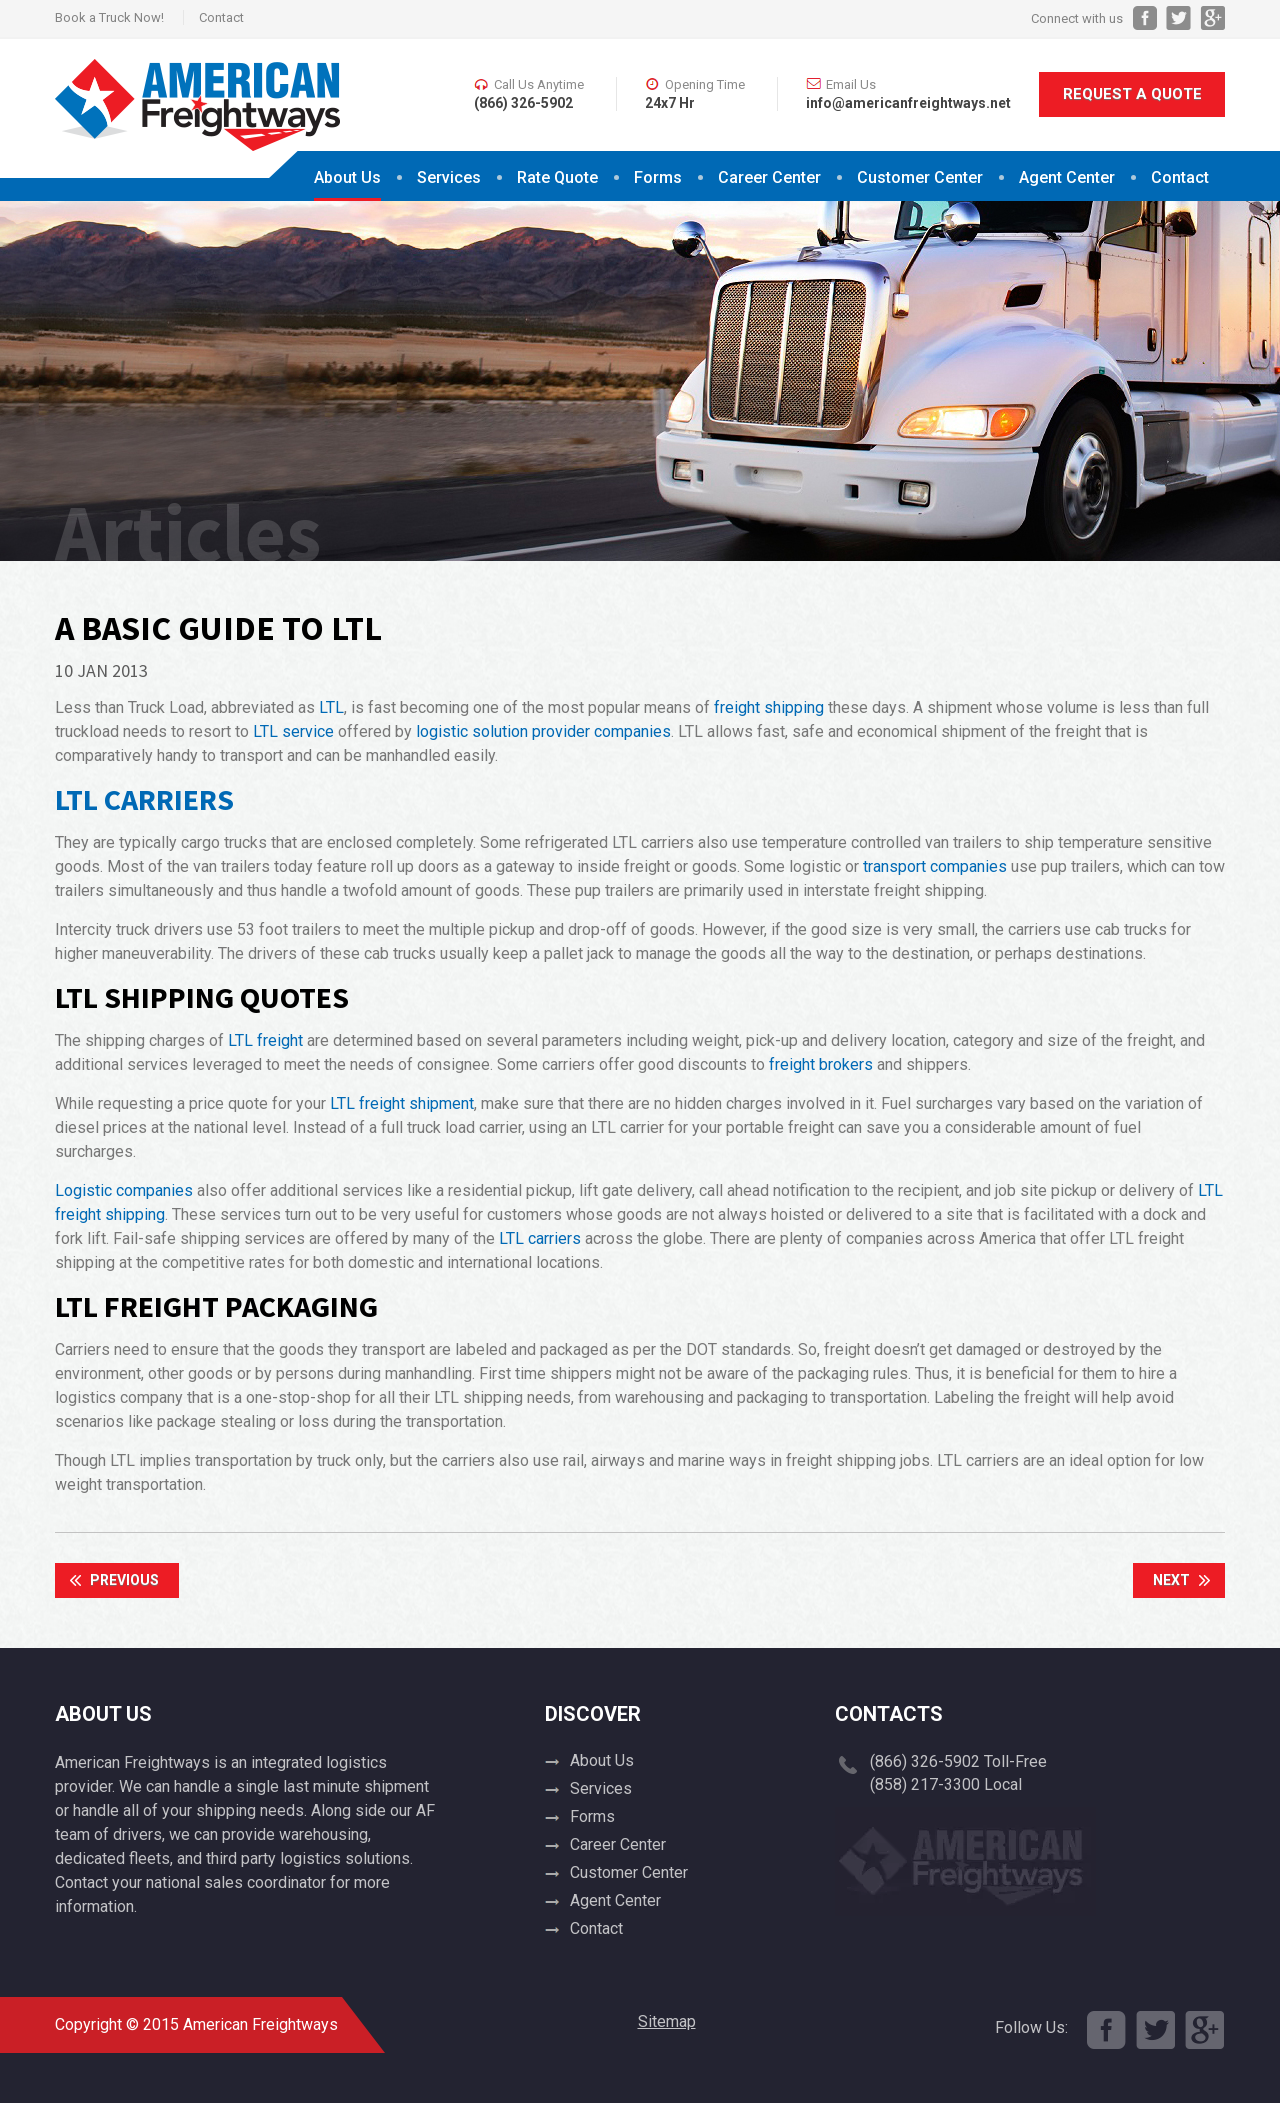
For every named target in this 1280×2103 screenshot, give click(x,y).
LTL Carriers (144, 799)
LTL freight (265, 1040)
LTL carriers (540, 1238)
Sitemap (667, 2021)
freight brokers (821, 1064)
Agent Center (1067, 177)
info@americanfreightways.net (908, 103)
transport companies (935, 866)
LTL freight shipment (402, 1103)
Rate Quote (557, 177)
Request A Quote (1132, 94)
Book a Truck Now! (109, 17)
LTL (331, 707)
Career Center (769, 177)
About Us (347, 177)
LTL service (293, 731)
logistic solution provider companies (543, 731)
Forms (658, 177)
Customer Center (920, 177)
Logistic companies (124, 1190)
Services (449, 177)
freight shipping (769, 707)
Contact (221, 17)
